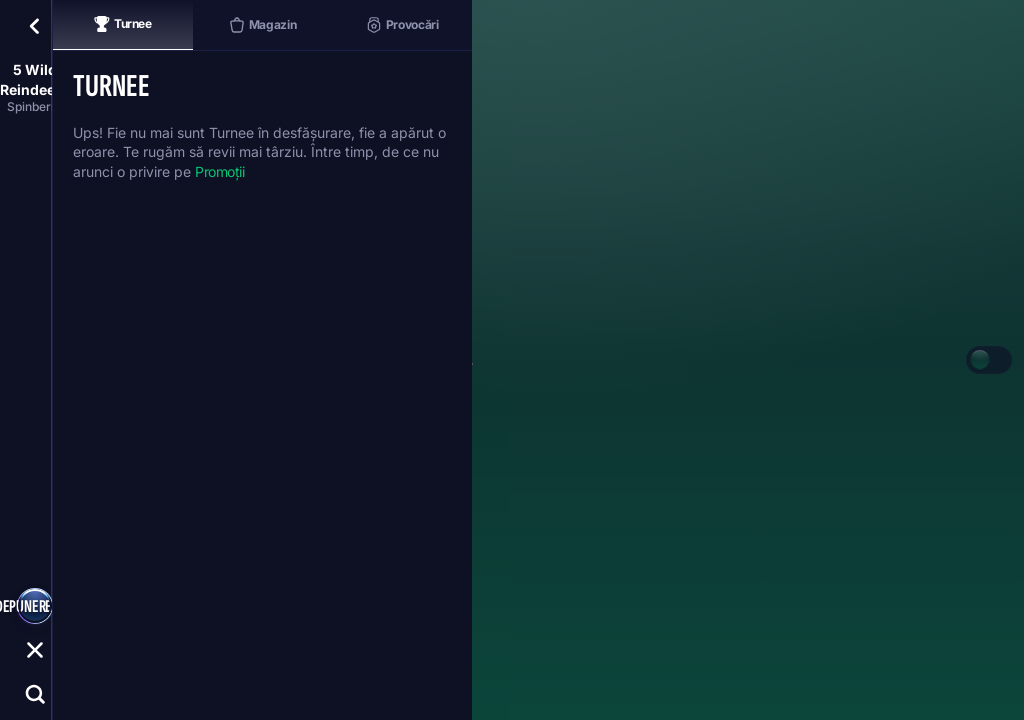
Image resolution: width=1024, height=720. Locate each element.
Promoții (220, 171)
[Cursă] (35, 650)
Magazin (262, 25)
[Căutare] (35, 694)
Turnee (123, 24)
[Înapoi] (35, 26)
